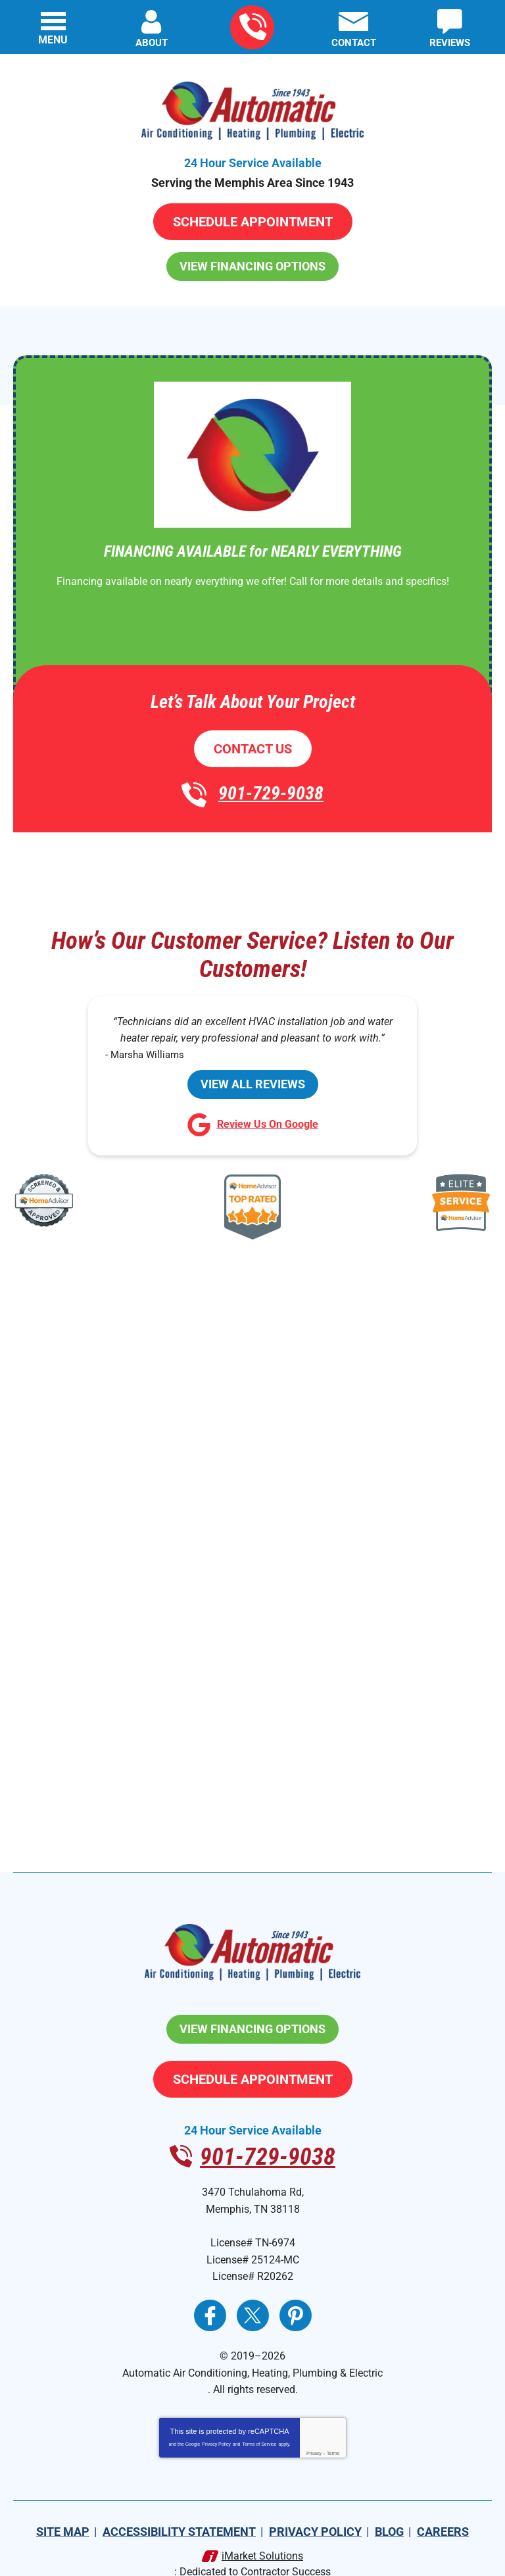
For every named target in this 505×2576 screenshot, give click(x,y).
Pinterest (295, 2296)
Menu (53, 40)
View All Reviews (253, 1077)
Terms (333, 2427)
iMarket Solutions (262, 2530)
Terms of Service (259, 2418)
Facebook (210, 2296)
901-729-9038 (252, 26)
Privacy (314, 2427)
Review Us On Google (252, 1120)
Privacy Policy (216, 2418)
